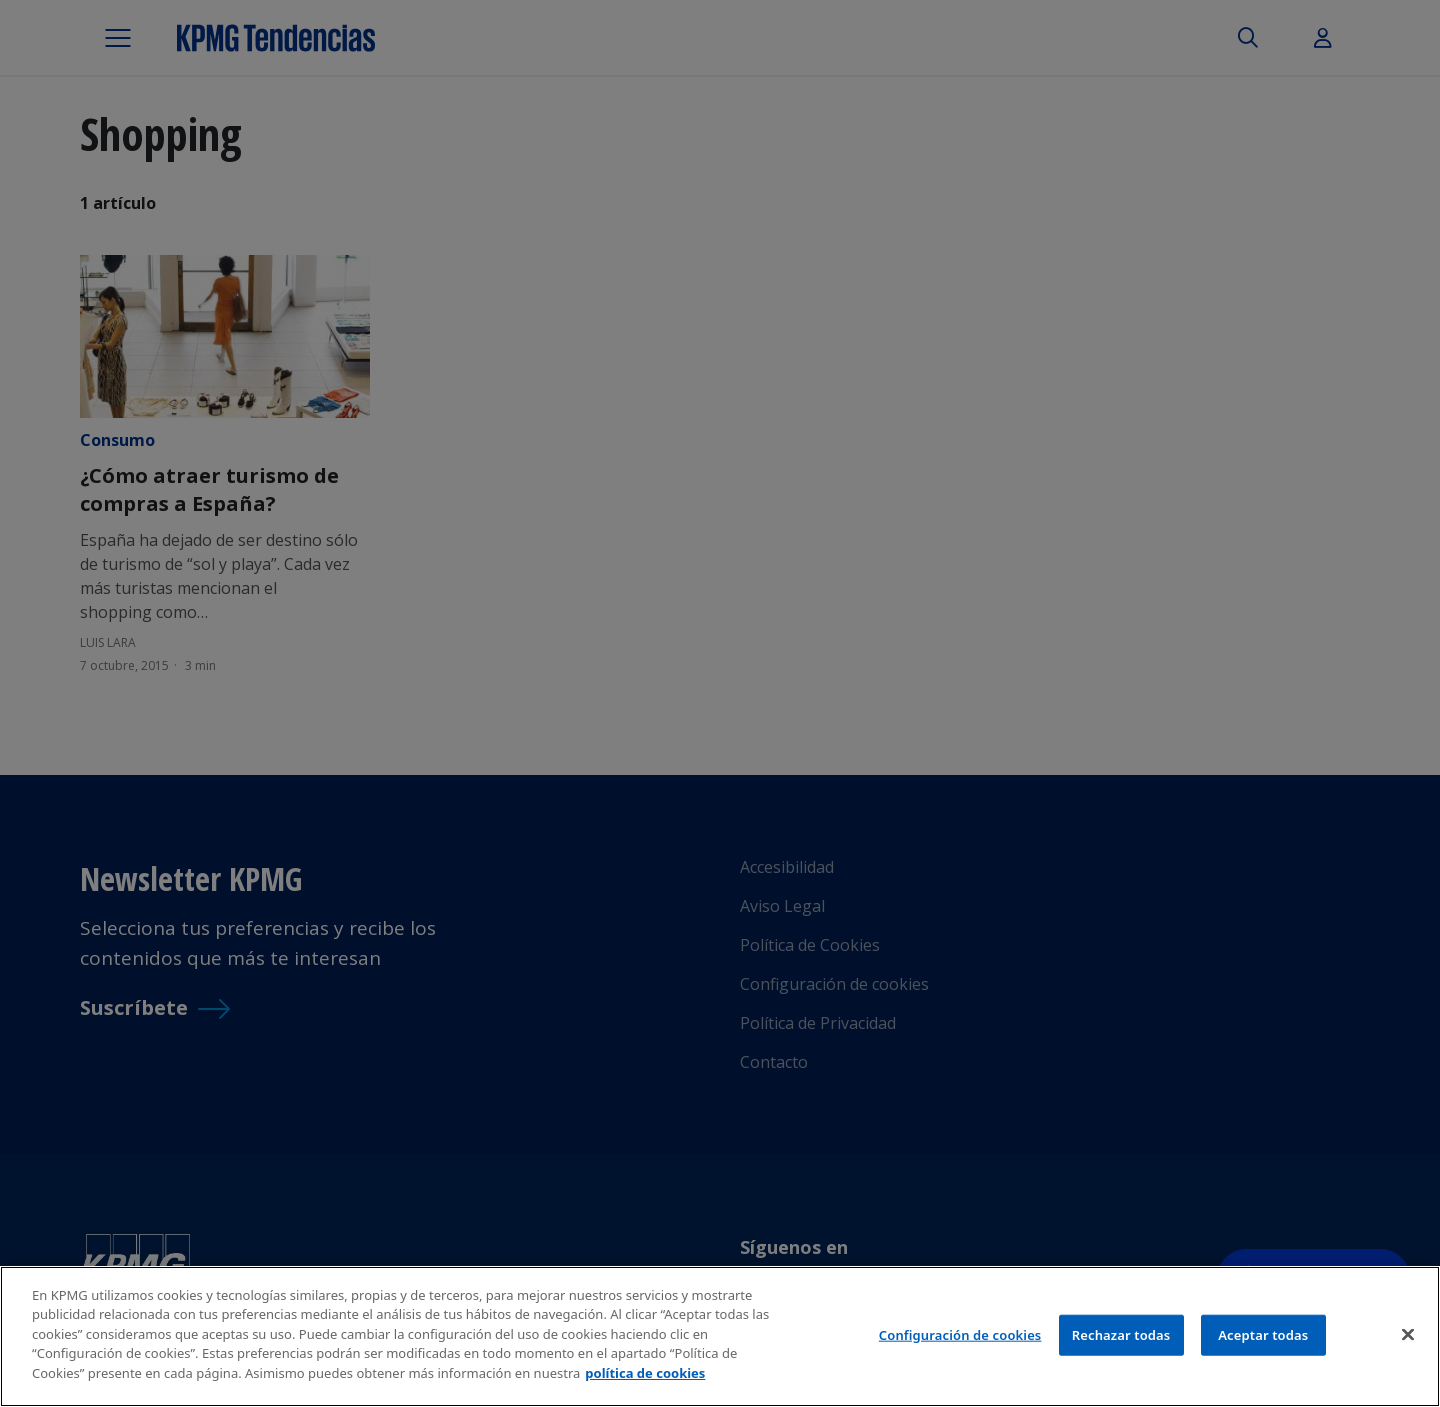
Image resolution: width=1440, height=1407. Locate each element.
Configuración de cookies (960, 1338)
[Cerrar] (1408, 1338)
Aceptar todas (1263, 1338)
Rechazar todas (1121, 1338)
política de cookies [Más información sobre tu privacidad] (645, 1377)
